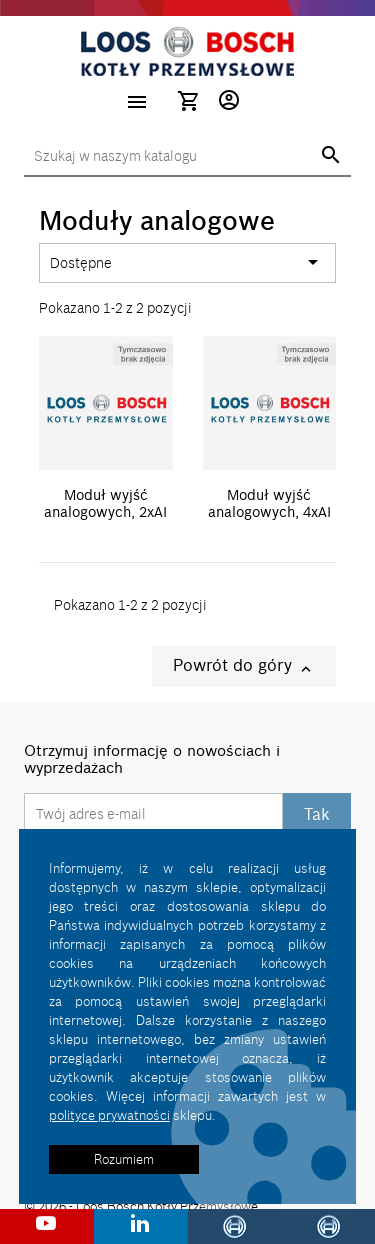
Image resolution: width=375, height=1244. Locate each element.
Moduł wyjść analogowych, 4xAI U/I (269, 512)
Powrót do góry (244, 666)
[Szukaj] (187, 157)
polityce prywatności (109, 1115)
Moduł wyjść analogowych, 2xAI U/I (105, 512)
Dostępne (187, 263)
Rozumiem (124, 1159)
